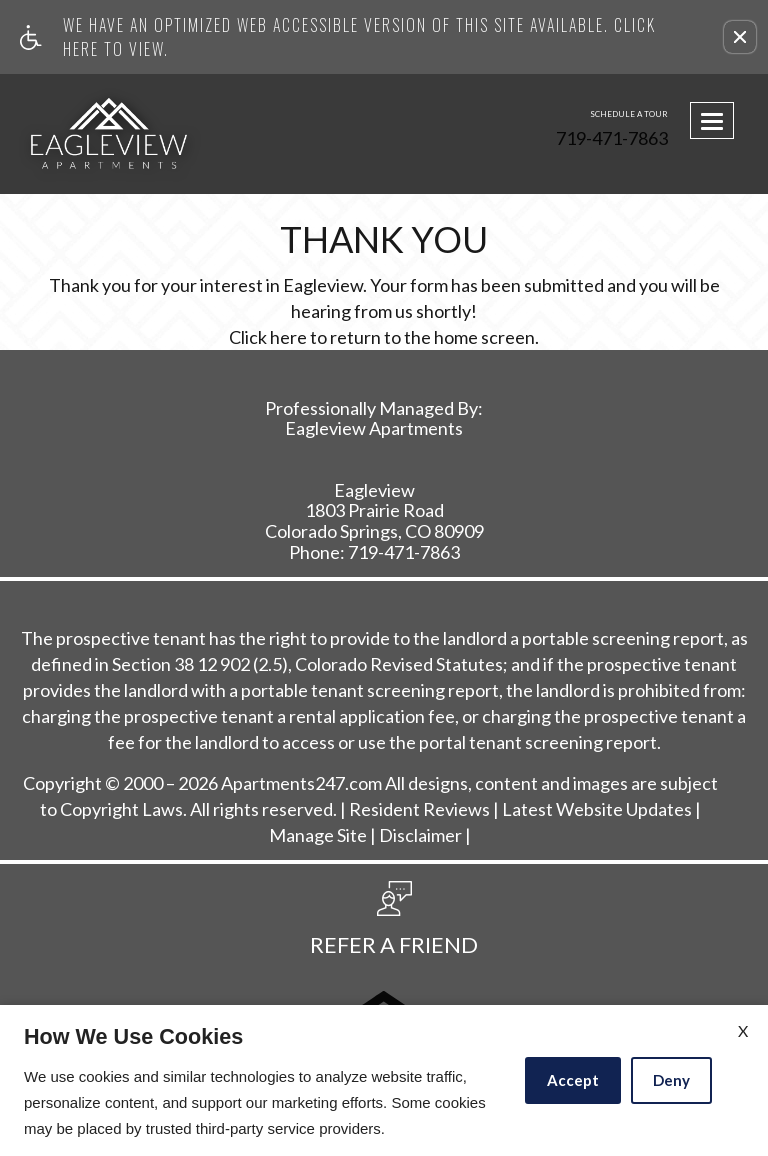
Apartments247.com (301, 784)
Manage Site (318, 836)
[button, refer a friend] (394, 925)
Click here (268, 338)
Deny (671, 1080)
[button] (740, 37)
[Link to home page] (100, 134)
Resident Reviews (419, 810)
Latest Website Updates (597, 810)
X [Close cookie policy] (743, 1030)
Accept (573, 1080)
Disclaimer (420, 836)
